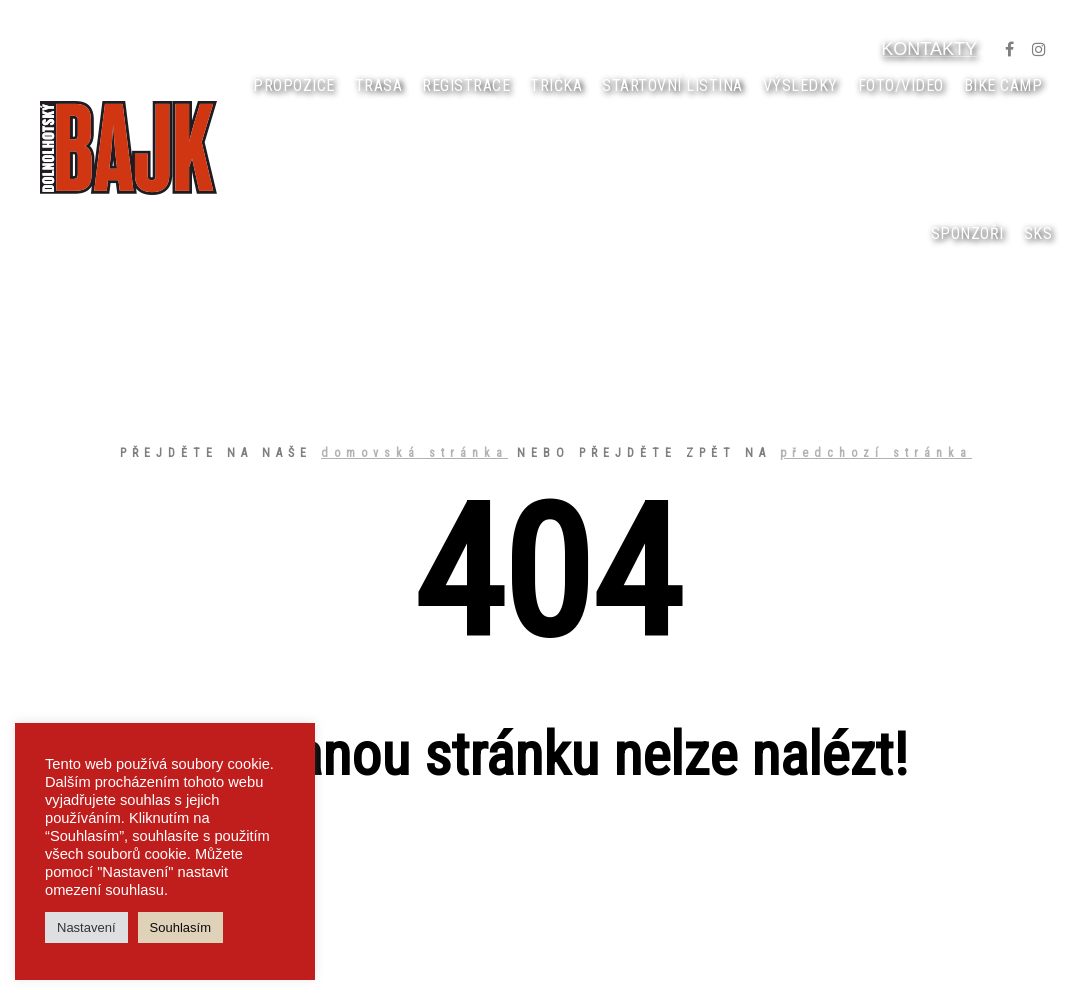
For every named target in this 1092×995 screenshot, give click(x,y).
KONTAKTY (929, 49)
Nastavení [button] (86, 927)
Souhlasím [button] (180, 927)
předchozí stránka (876, 453)
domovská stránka (414, 453)
